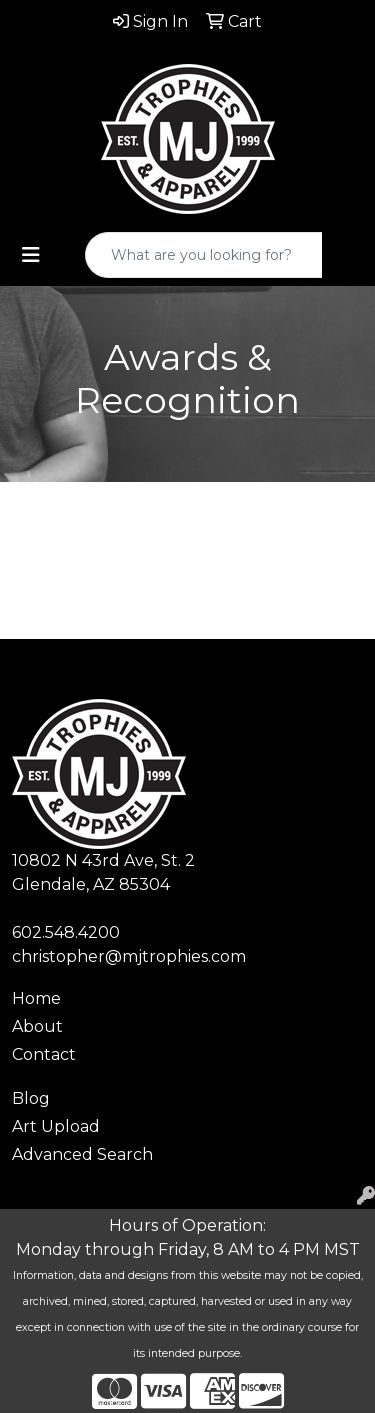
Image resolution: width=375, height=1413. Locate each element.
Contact (44, 1054)
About (37, 1026)
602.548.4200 (66, 932)
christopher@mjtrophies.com (129, 956)
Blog (31, 1098)
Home (36, 998)
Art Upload (56, 1126)
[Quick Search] (204, 255)
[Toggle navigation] (31, 255)
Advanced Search (82, 1154)
